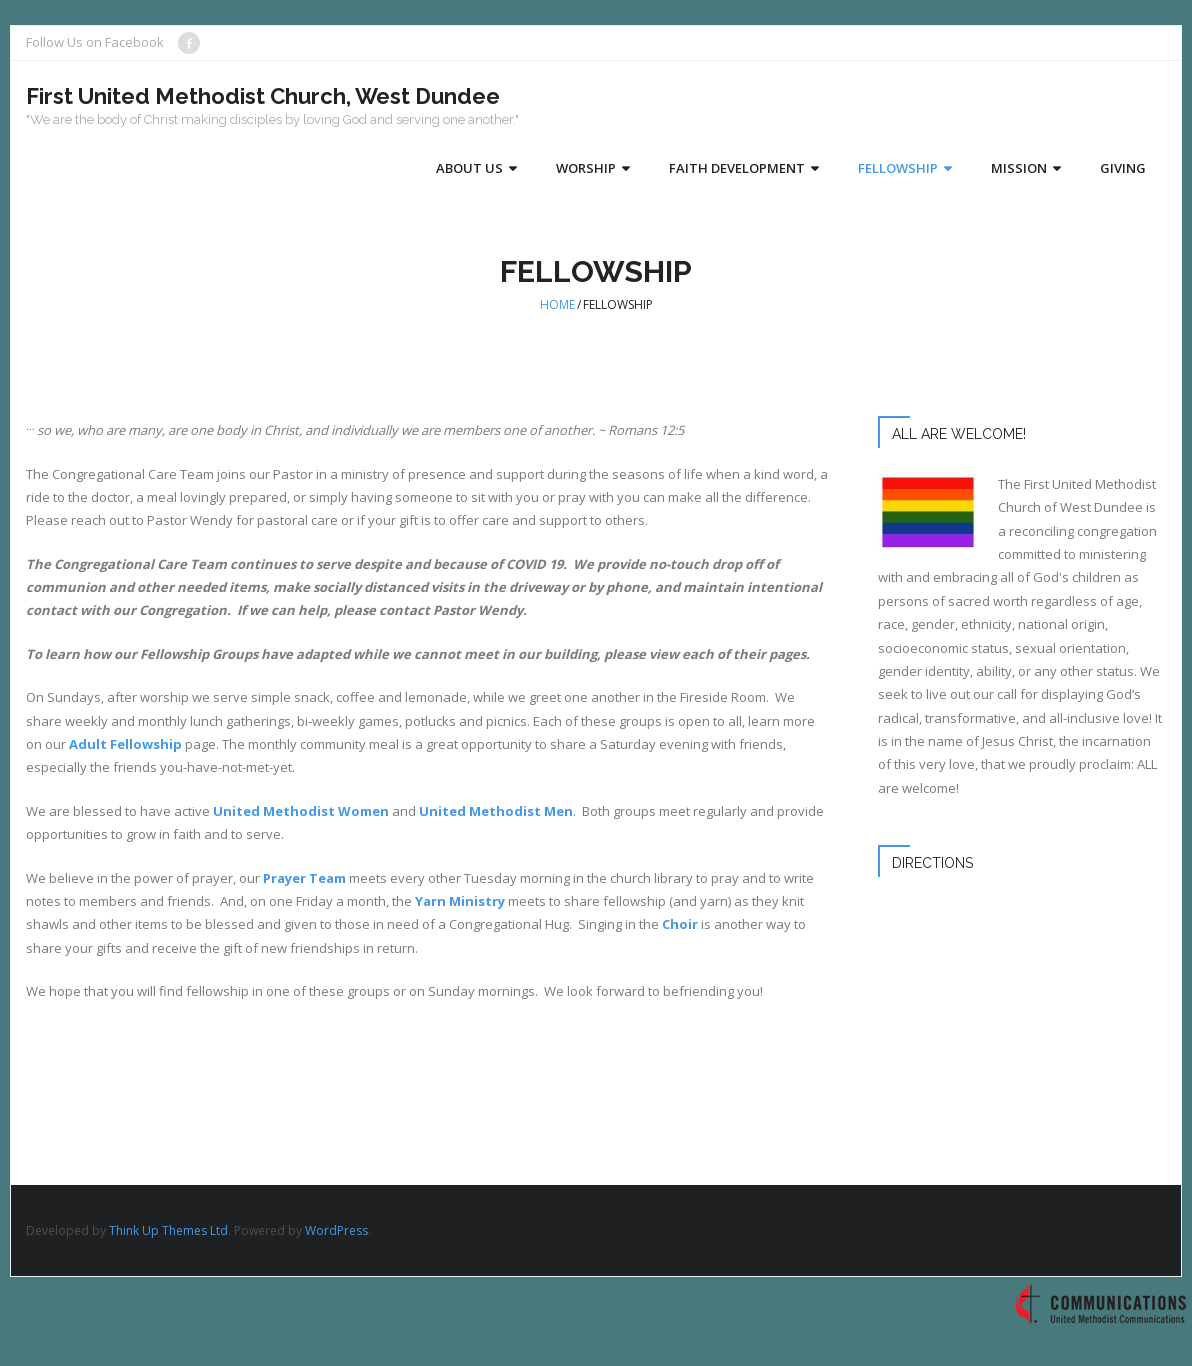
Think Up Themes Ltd (168, 1230)
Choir (681, 924)
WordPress (336, 1230)
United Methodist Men (496, 811)
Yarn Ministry (460, 901)
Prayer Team (304, 878)
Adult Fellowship (125, 744)
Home (557, 304)
